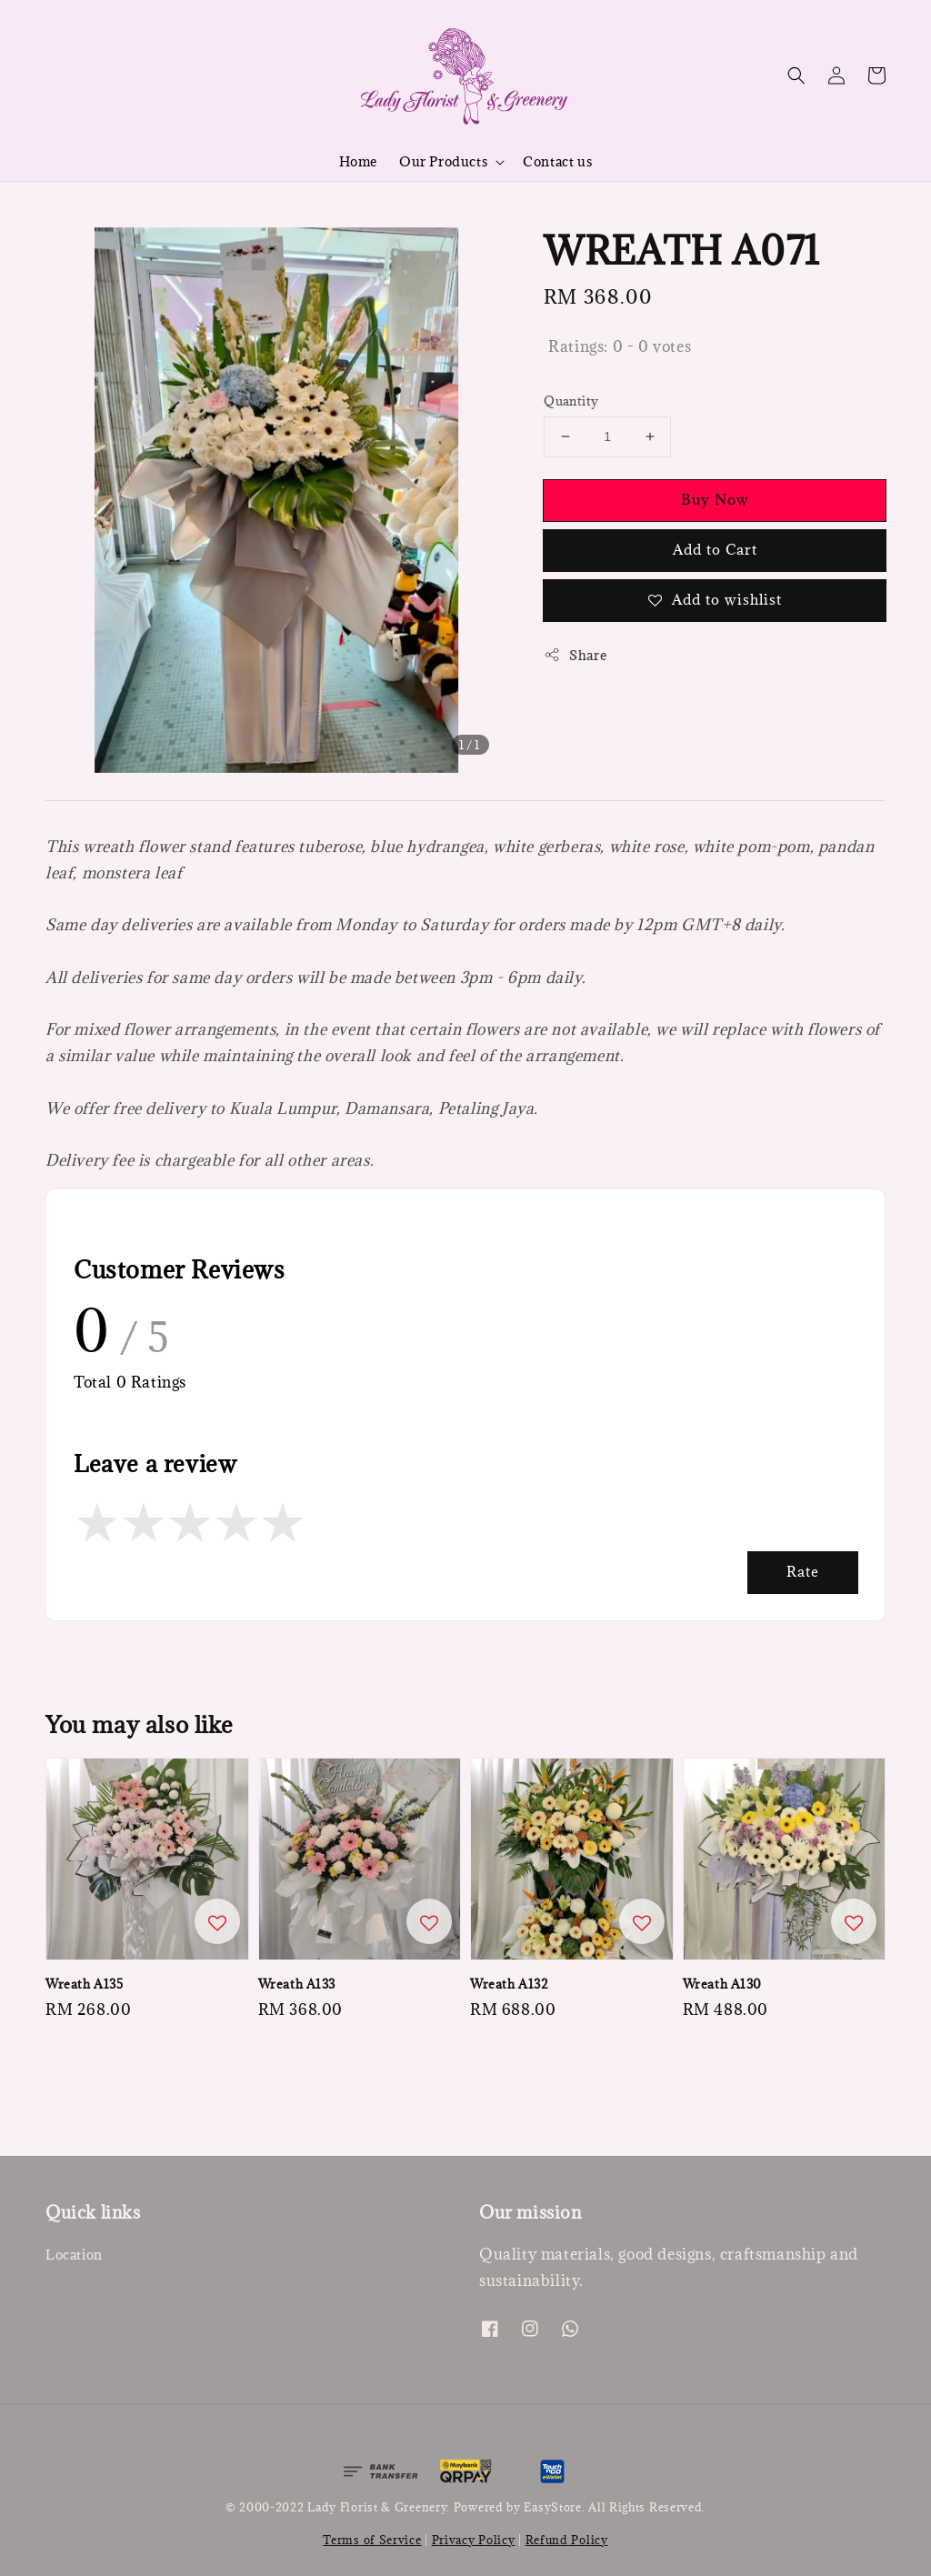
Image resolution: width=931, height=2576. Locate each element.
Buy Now (715, 499)
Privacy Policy (474, 2539)
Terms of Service (372, 2539)
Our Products (443, 162)
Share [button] (575, 655)
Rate (802, 1571)
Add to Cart (715, 549)
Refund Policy (567, 2539)
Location (74, 2255)
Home (358, 161)
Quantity (571, 401)
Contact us (557, 161)
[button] (796, 75)
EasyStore (552, 2507)
